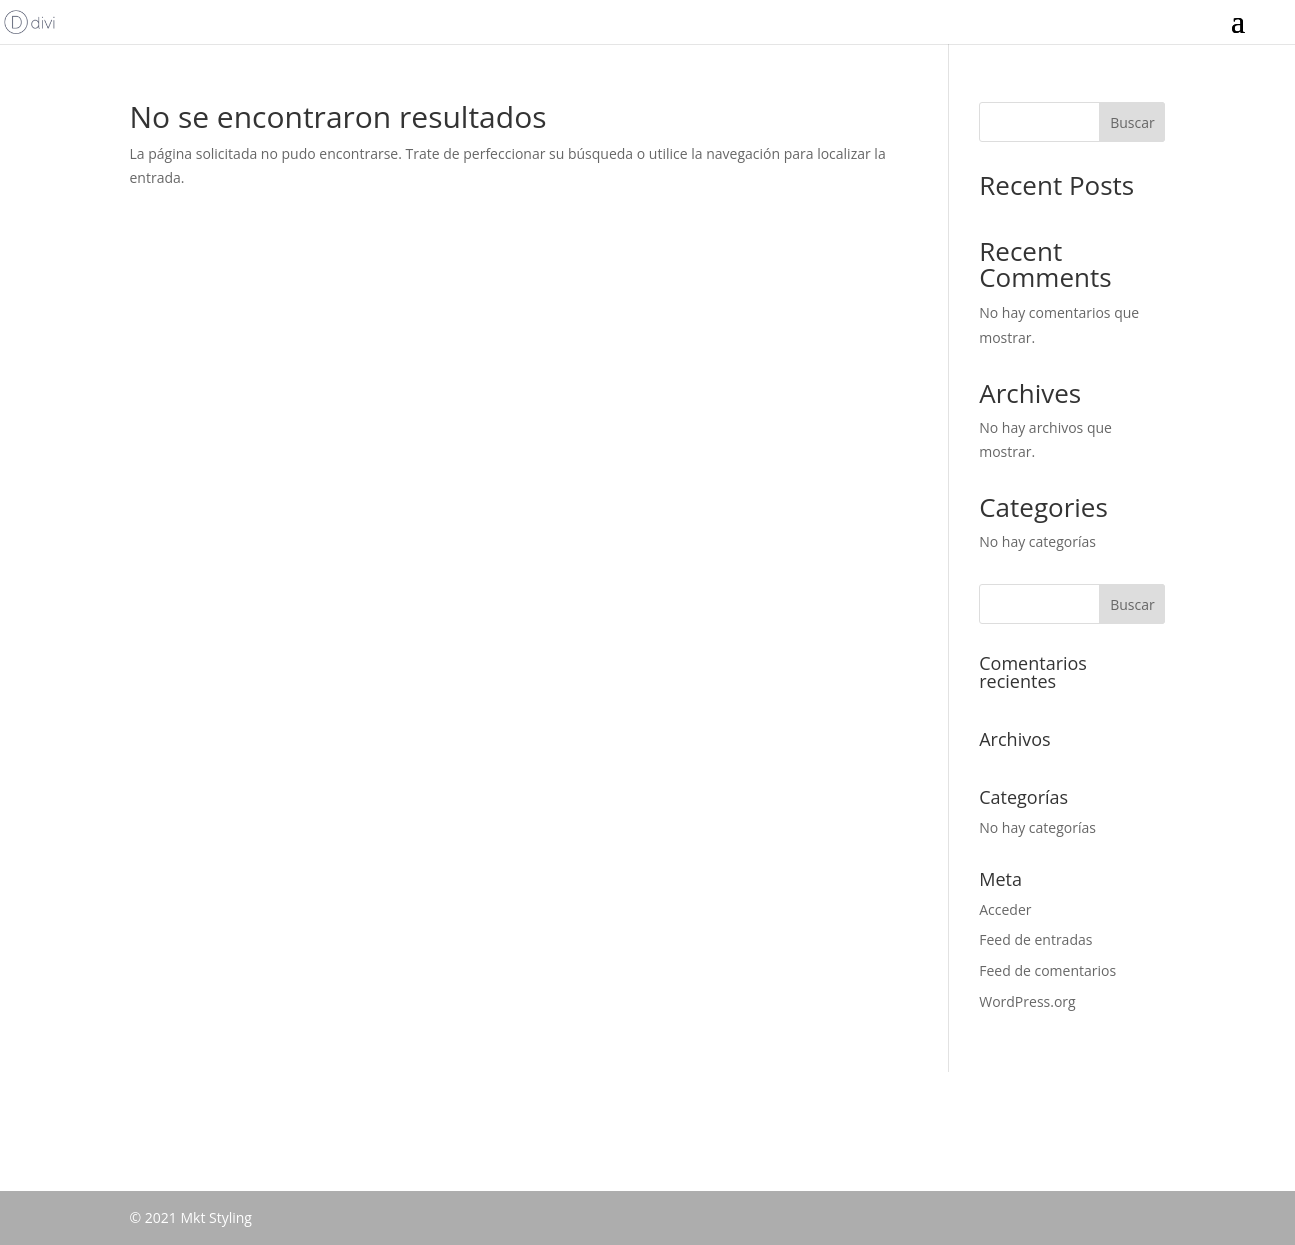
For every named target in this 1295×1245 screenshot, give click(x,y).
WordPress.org (1027, 1001)
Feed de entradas (1035, 939)
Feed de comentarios (1047, 970)
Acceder (1005, 909)
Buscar (1132, 122)
